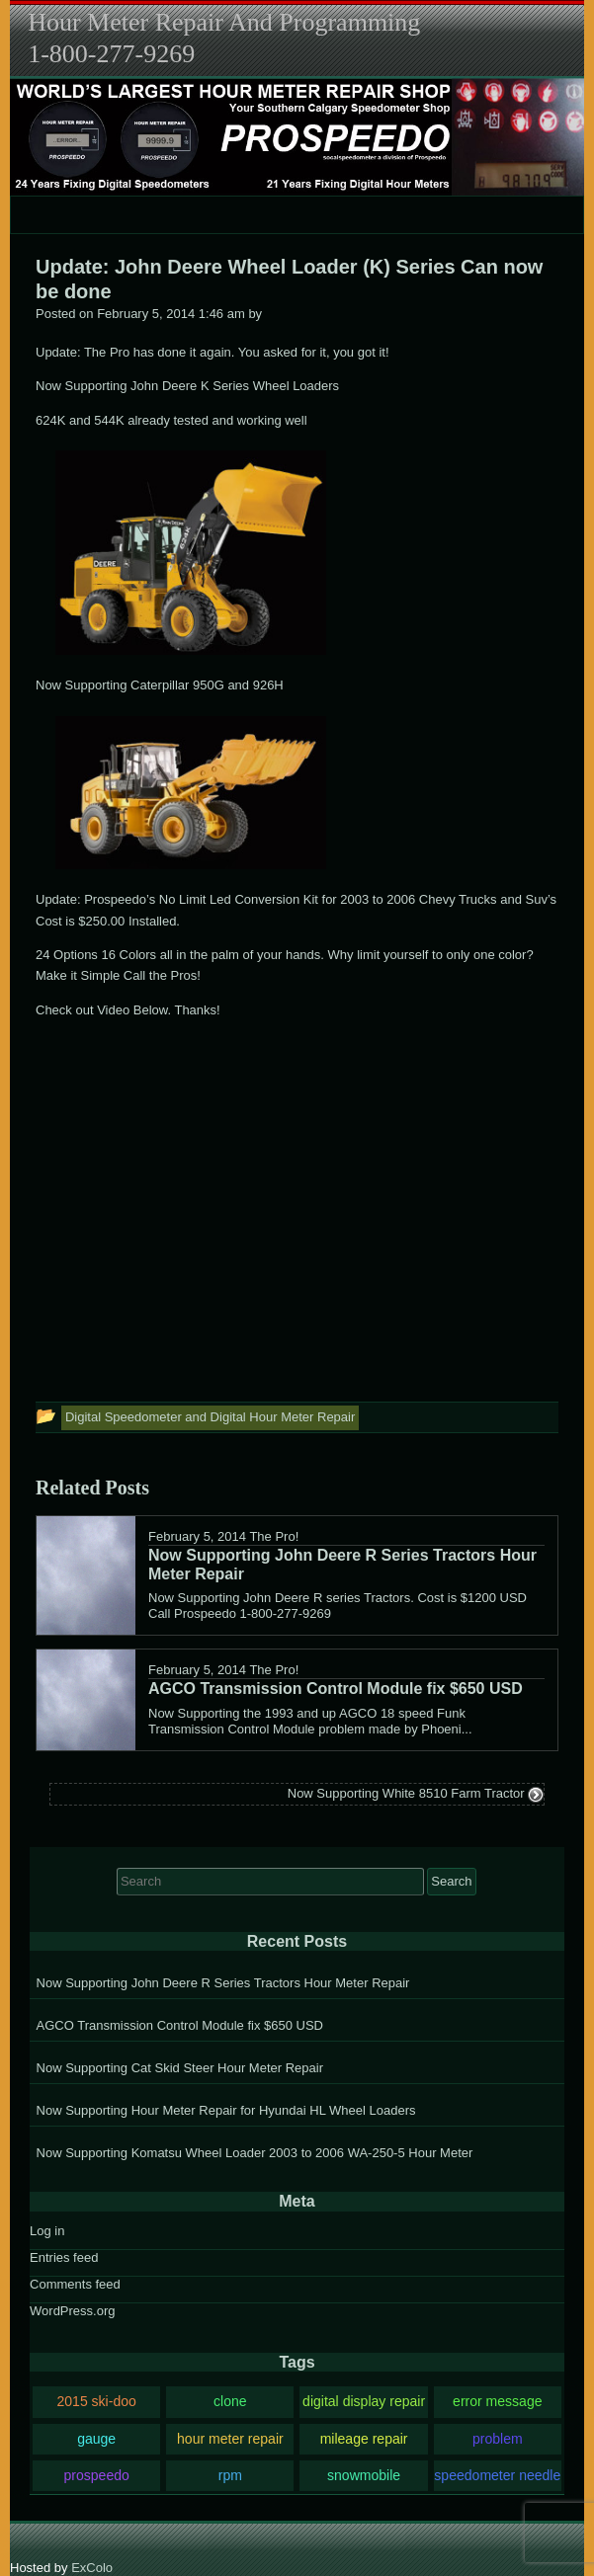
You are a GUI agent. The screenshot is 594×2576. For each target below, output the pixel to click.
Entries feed (64, 2257)
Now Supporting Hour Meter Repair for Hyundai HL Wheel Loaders (226, 2110)
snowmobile (363, 2475)
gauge (96, 2439)
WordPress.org (72, 2310)
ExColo (92, 2567)
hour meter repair (230, 2439)
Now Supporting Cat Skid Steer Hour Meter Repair (180, 2067)
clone (230, 2401)
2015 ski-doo (95, 2401)
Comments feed (75, 2284)
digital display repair (363, 2401)
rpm (230, 2475)
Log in (47, 2230)
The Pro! (273, 1536)
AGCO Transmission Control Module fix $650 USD (180, 2025)
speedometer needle (497, 2475)
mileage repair (364, 2439)
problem (497, 2439)
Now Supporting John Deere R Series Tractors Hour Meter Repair (223, 1982)
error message (497, 2401)
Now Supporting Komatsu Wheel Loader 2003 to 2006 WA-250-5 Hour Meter (255, 2152)
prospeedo (95, 2475)
